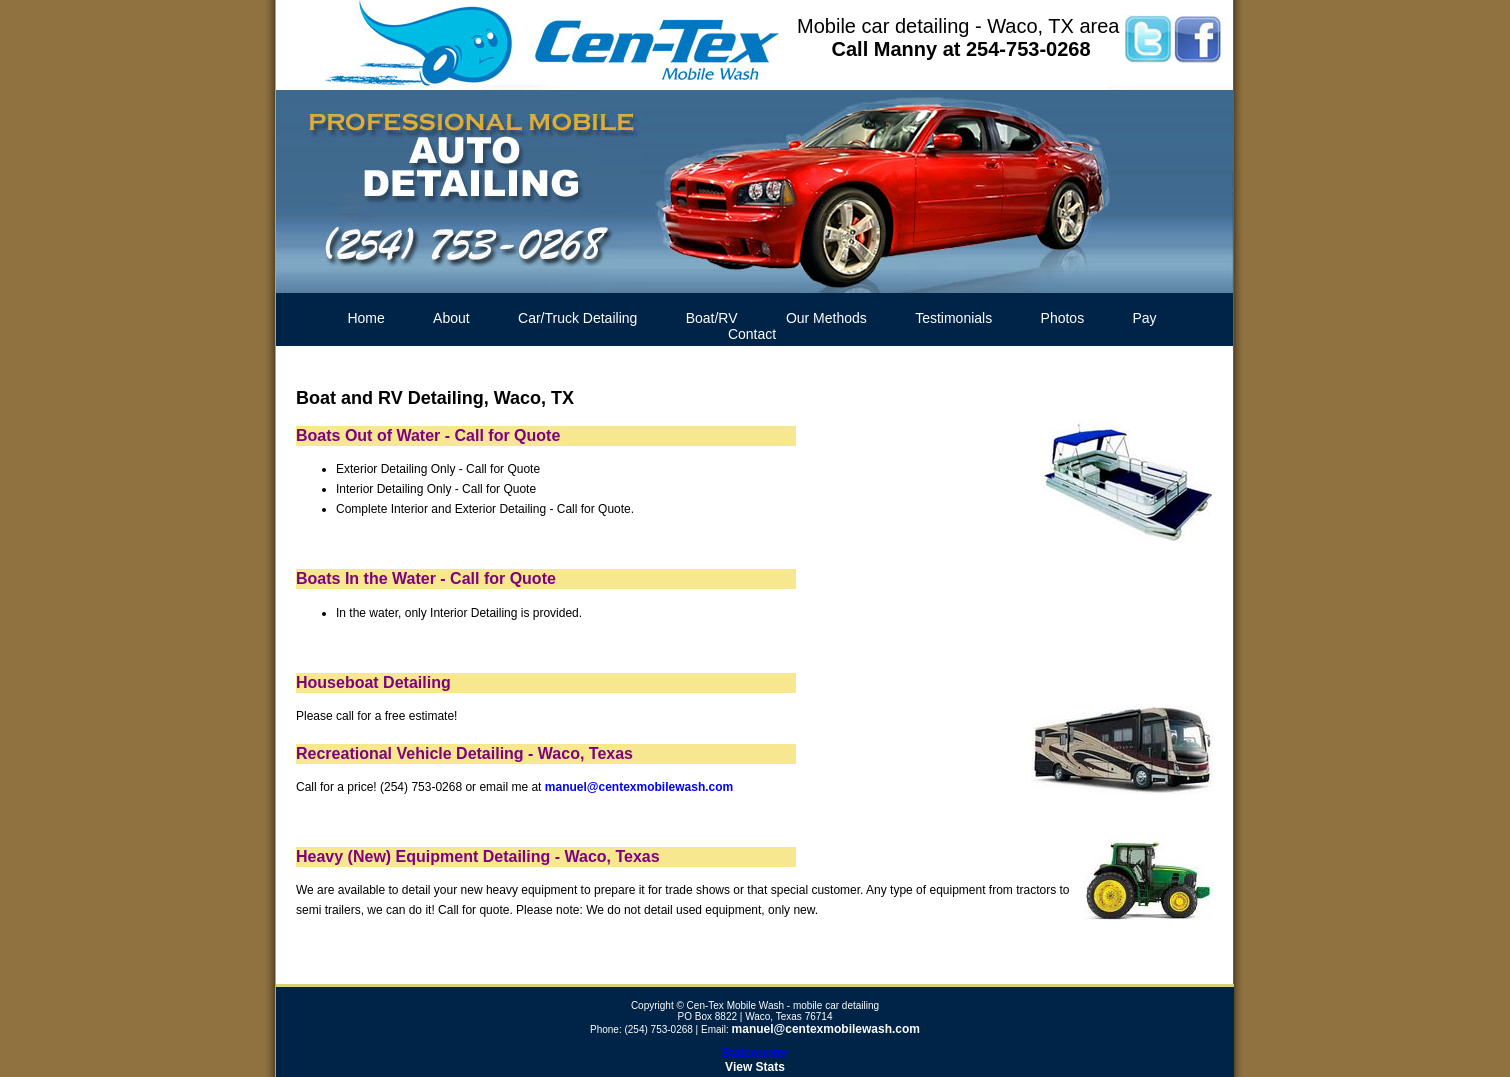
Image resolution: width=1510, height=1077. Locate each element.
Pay (1144, 318)
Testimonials (953, 318)
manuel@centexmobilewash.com (639, 787)
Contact (752, 334)
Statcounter (755, 1053)
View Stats (755, 1067)
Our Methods (826, 318)
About (451, 318)
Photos (1063, 318)
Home (365, 318)
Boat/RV (712, 318)
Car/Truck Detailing (577, 318)
